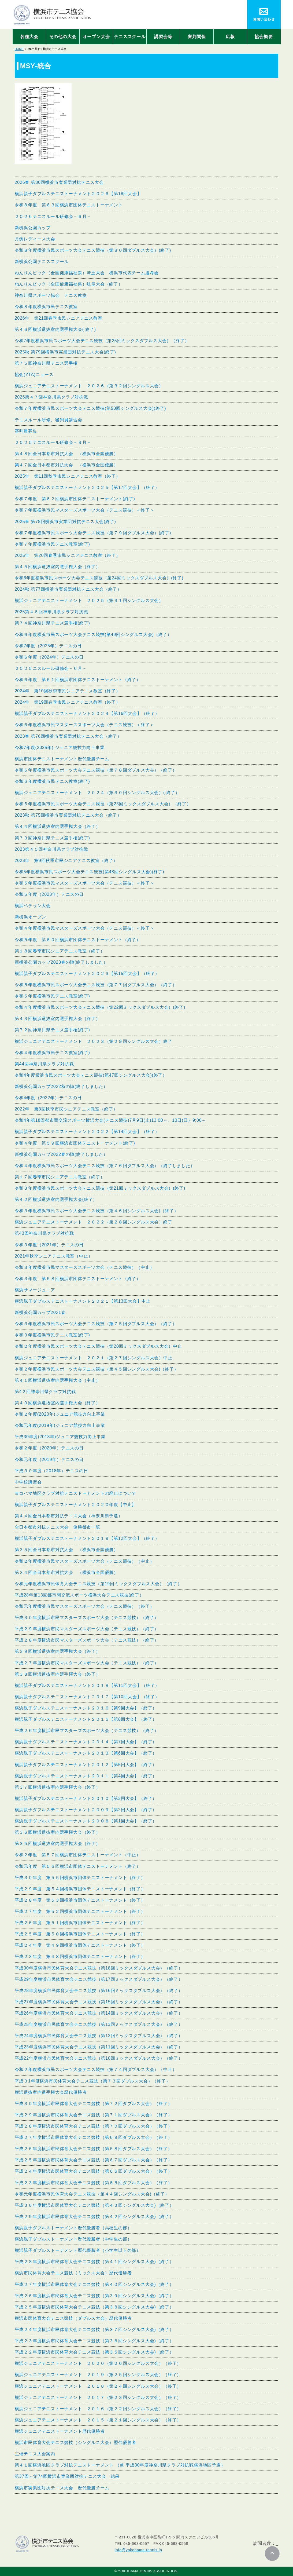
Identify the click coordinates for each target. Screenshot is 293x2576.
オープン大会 (96, 36)
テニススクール (130, 36)
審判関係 (197, 36)
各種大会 (29, 36)
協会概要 (264, 36)
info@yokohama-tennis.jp (138, 2550)
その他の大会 (62, 36)
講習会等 (163, 36)
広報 (230, 36)
